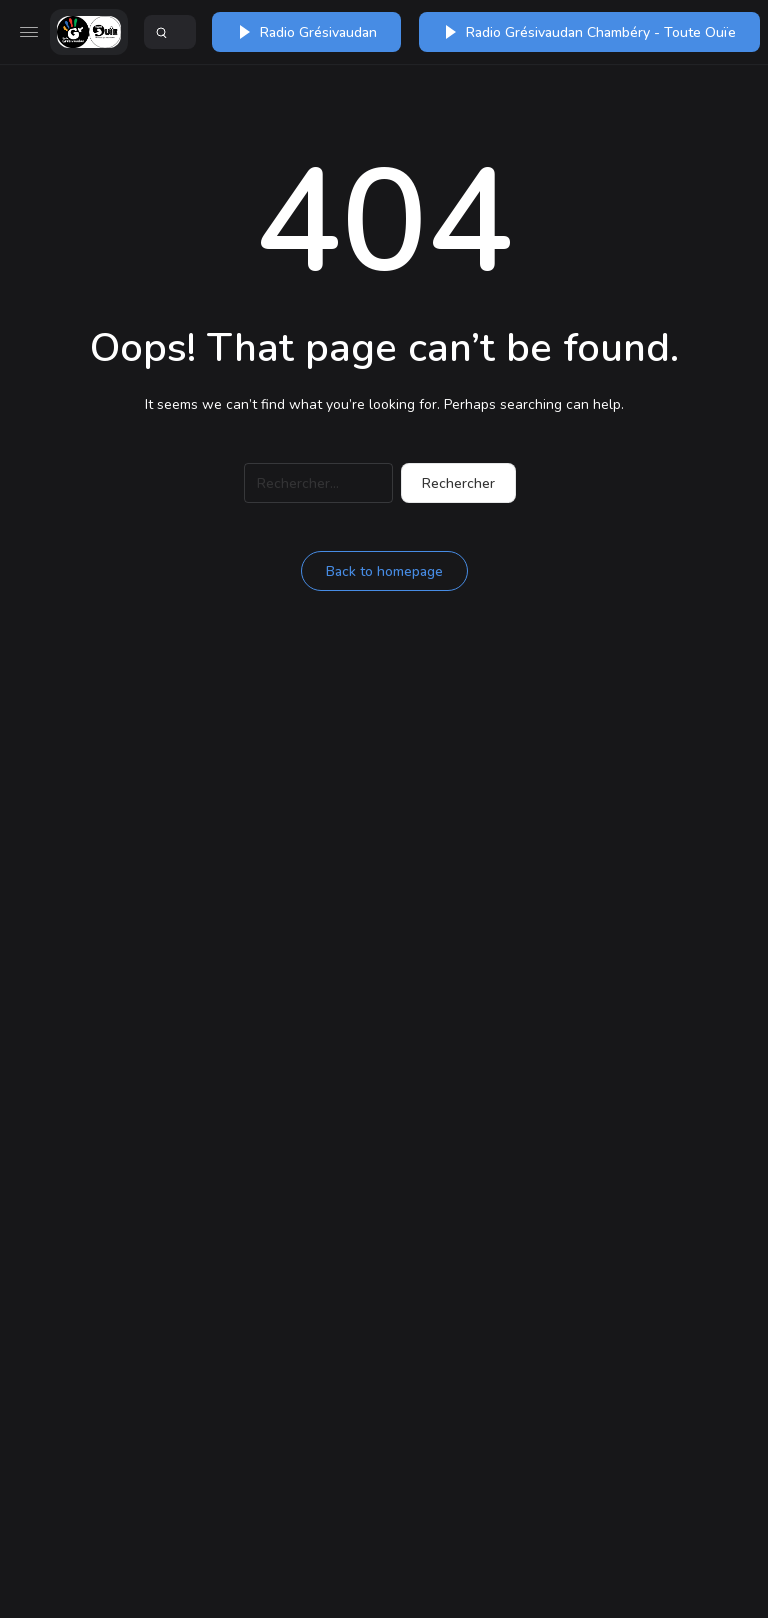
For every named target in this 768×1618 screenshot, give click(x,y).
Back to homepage (384, 571)
